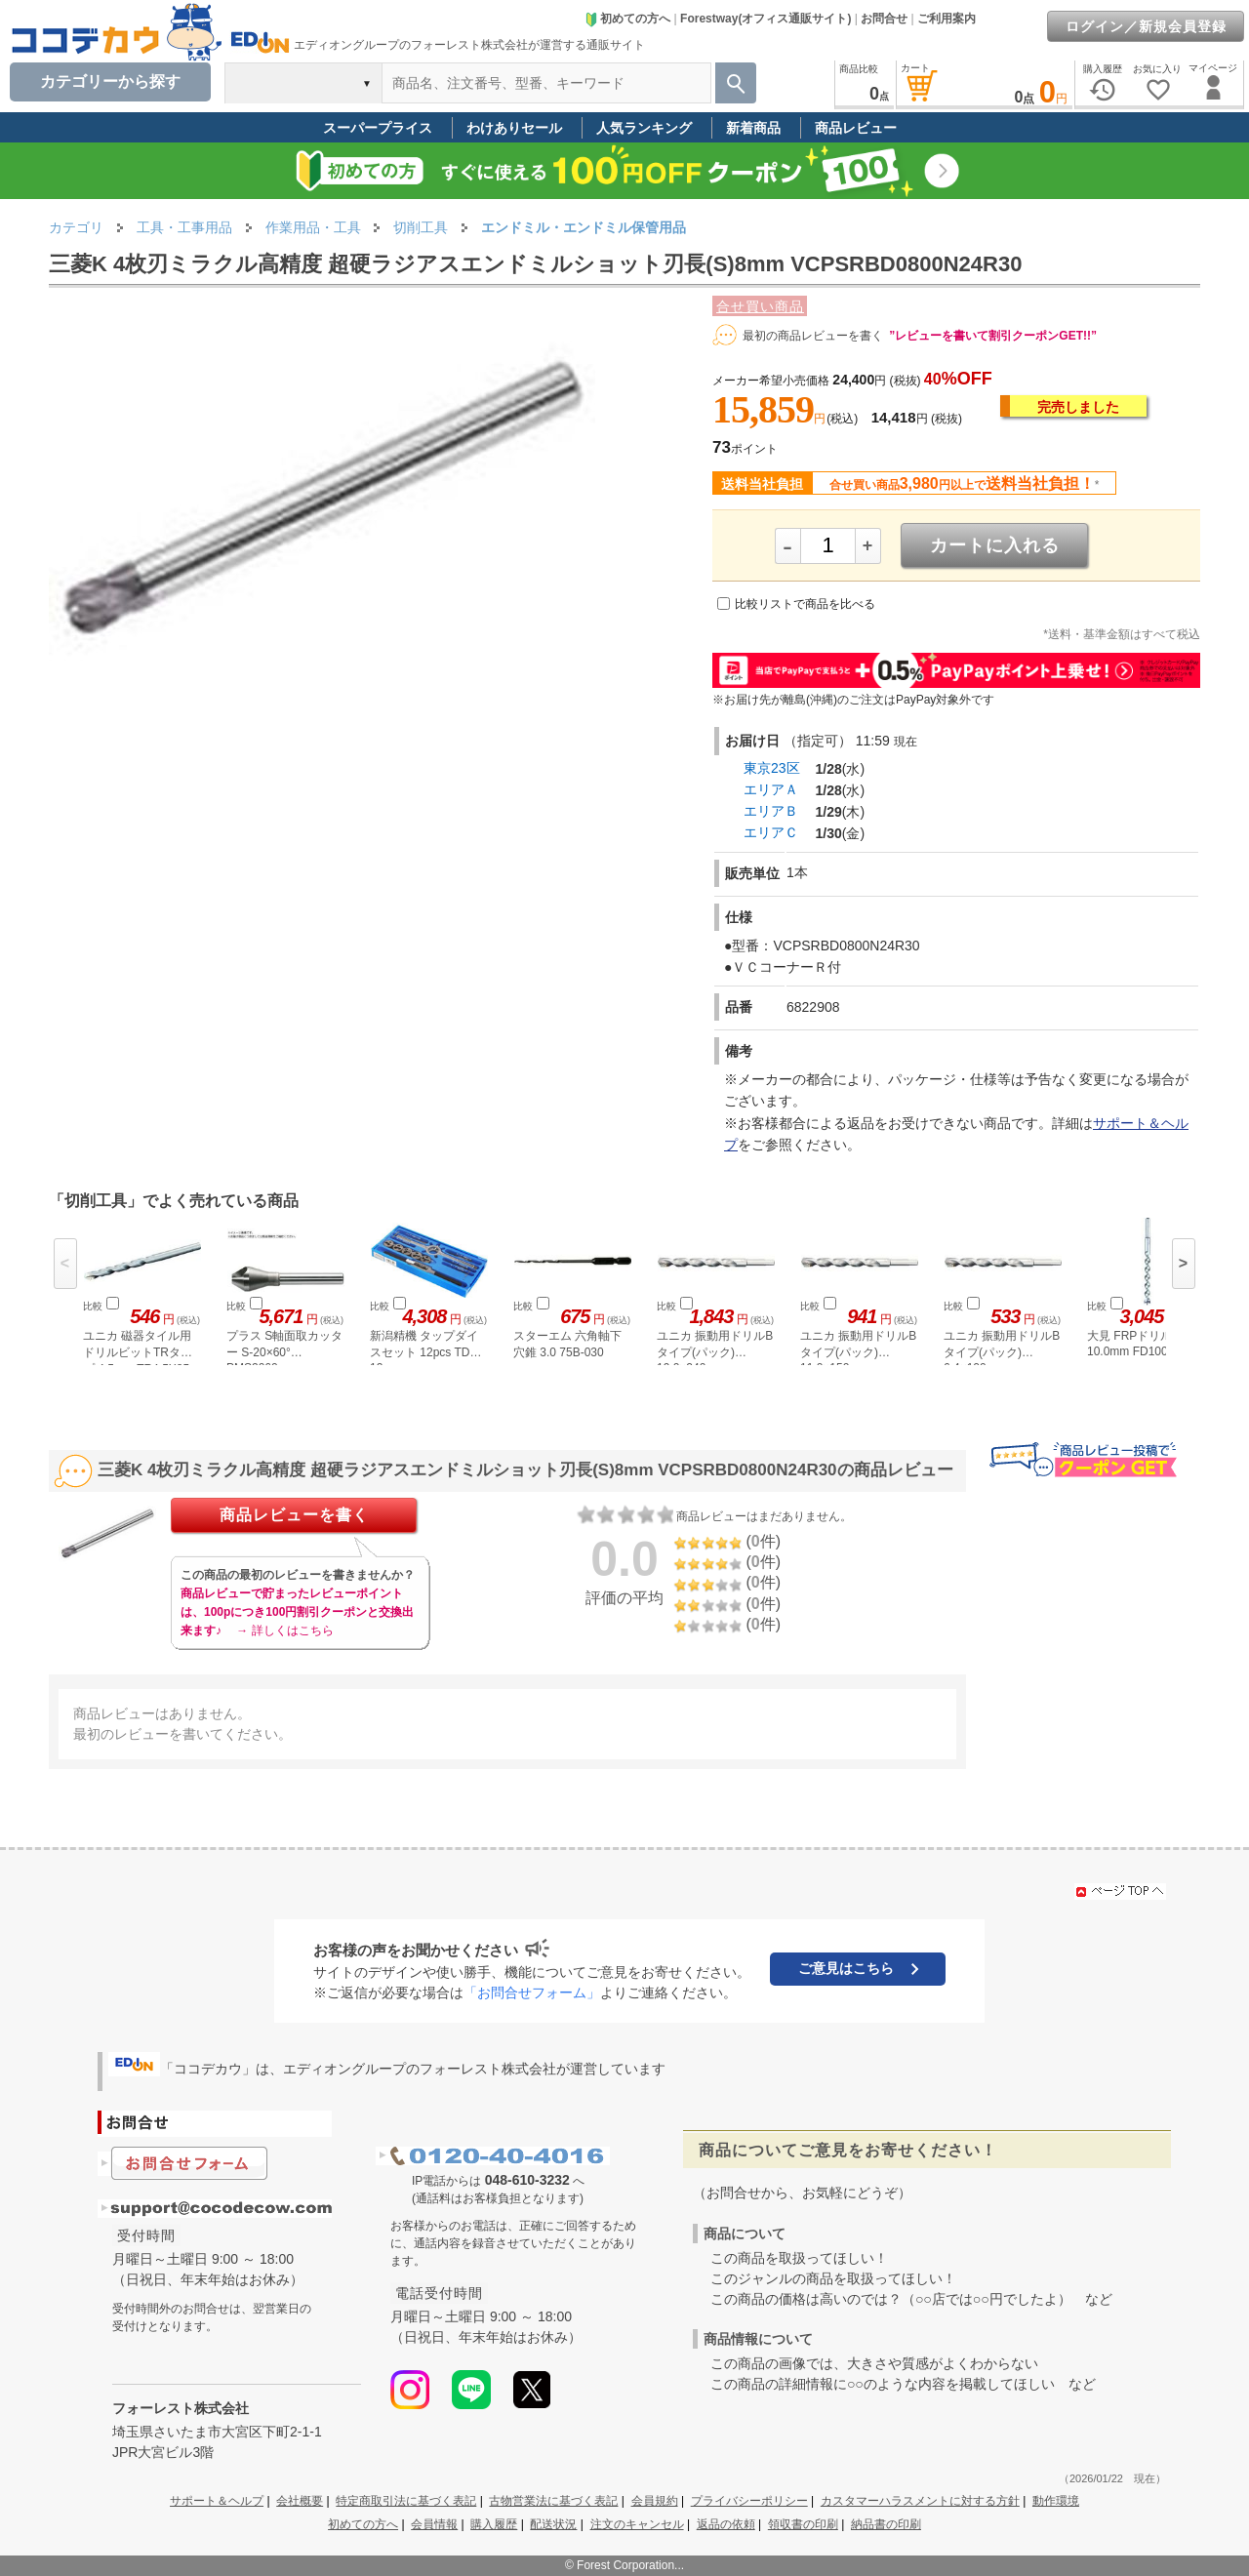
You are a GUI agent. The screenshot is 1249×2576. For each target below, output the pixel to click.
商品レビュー (856, 128)
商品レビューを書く (294, 1515)
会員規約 (654, 2501)
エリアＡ (771, 789)
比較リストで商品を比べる (805, 604)
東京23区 (772, 768)
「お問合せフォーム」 (531, 1992)
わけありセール (514, 128)
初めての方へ (627, 18)
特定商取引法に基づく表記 (406, 2501)
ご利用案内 (946, 18)
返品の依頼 (726, 2524)
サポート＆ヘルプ (216, 2501)
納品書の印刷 (886, 2524)
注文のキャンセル (637, 2524)
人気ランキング (644, 128)
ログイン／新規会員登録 (1146, 26)
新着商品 (753, 128)
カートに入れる (995, 545)
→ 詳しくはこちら (284, 1630)
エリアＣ (771, 832)
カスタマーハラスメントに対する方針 (920, 2501)
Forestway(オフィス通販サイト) (765, 18)
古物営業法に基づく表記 (553, 2501)
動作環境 (1055, 2501)
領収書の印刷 (803, 2524)
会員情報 (434, 2524)
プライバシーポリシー (749, 2501)
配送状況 (553, 2524)
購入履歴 (493, 2524)
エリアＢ (771, 811)
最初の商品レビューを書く (813, 335)
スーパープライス (377, 128)
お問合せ (884, 18)
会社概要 (299, 2501)
